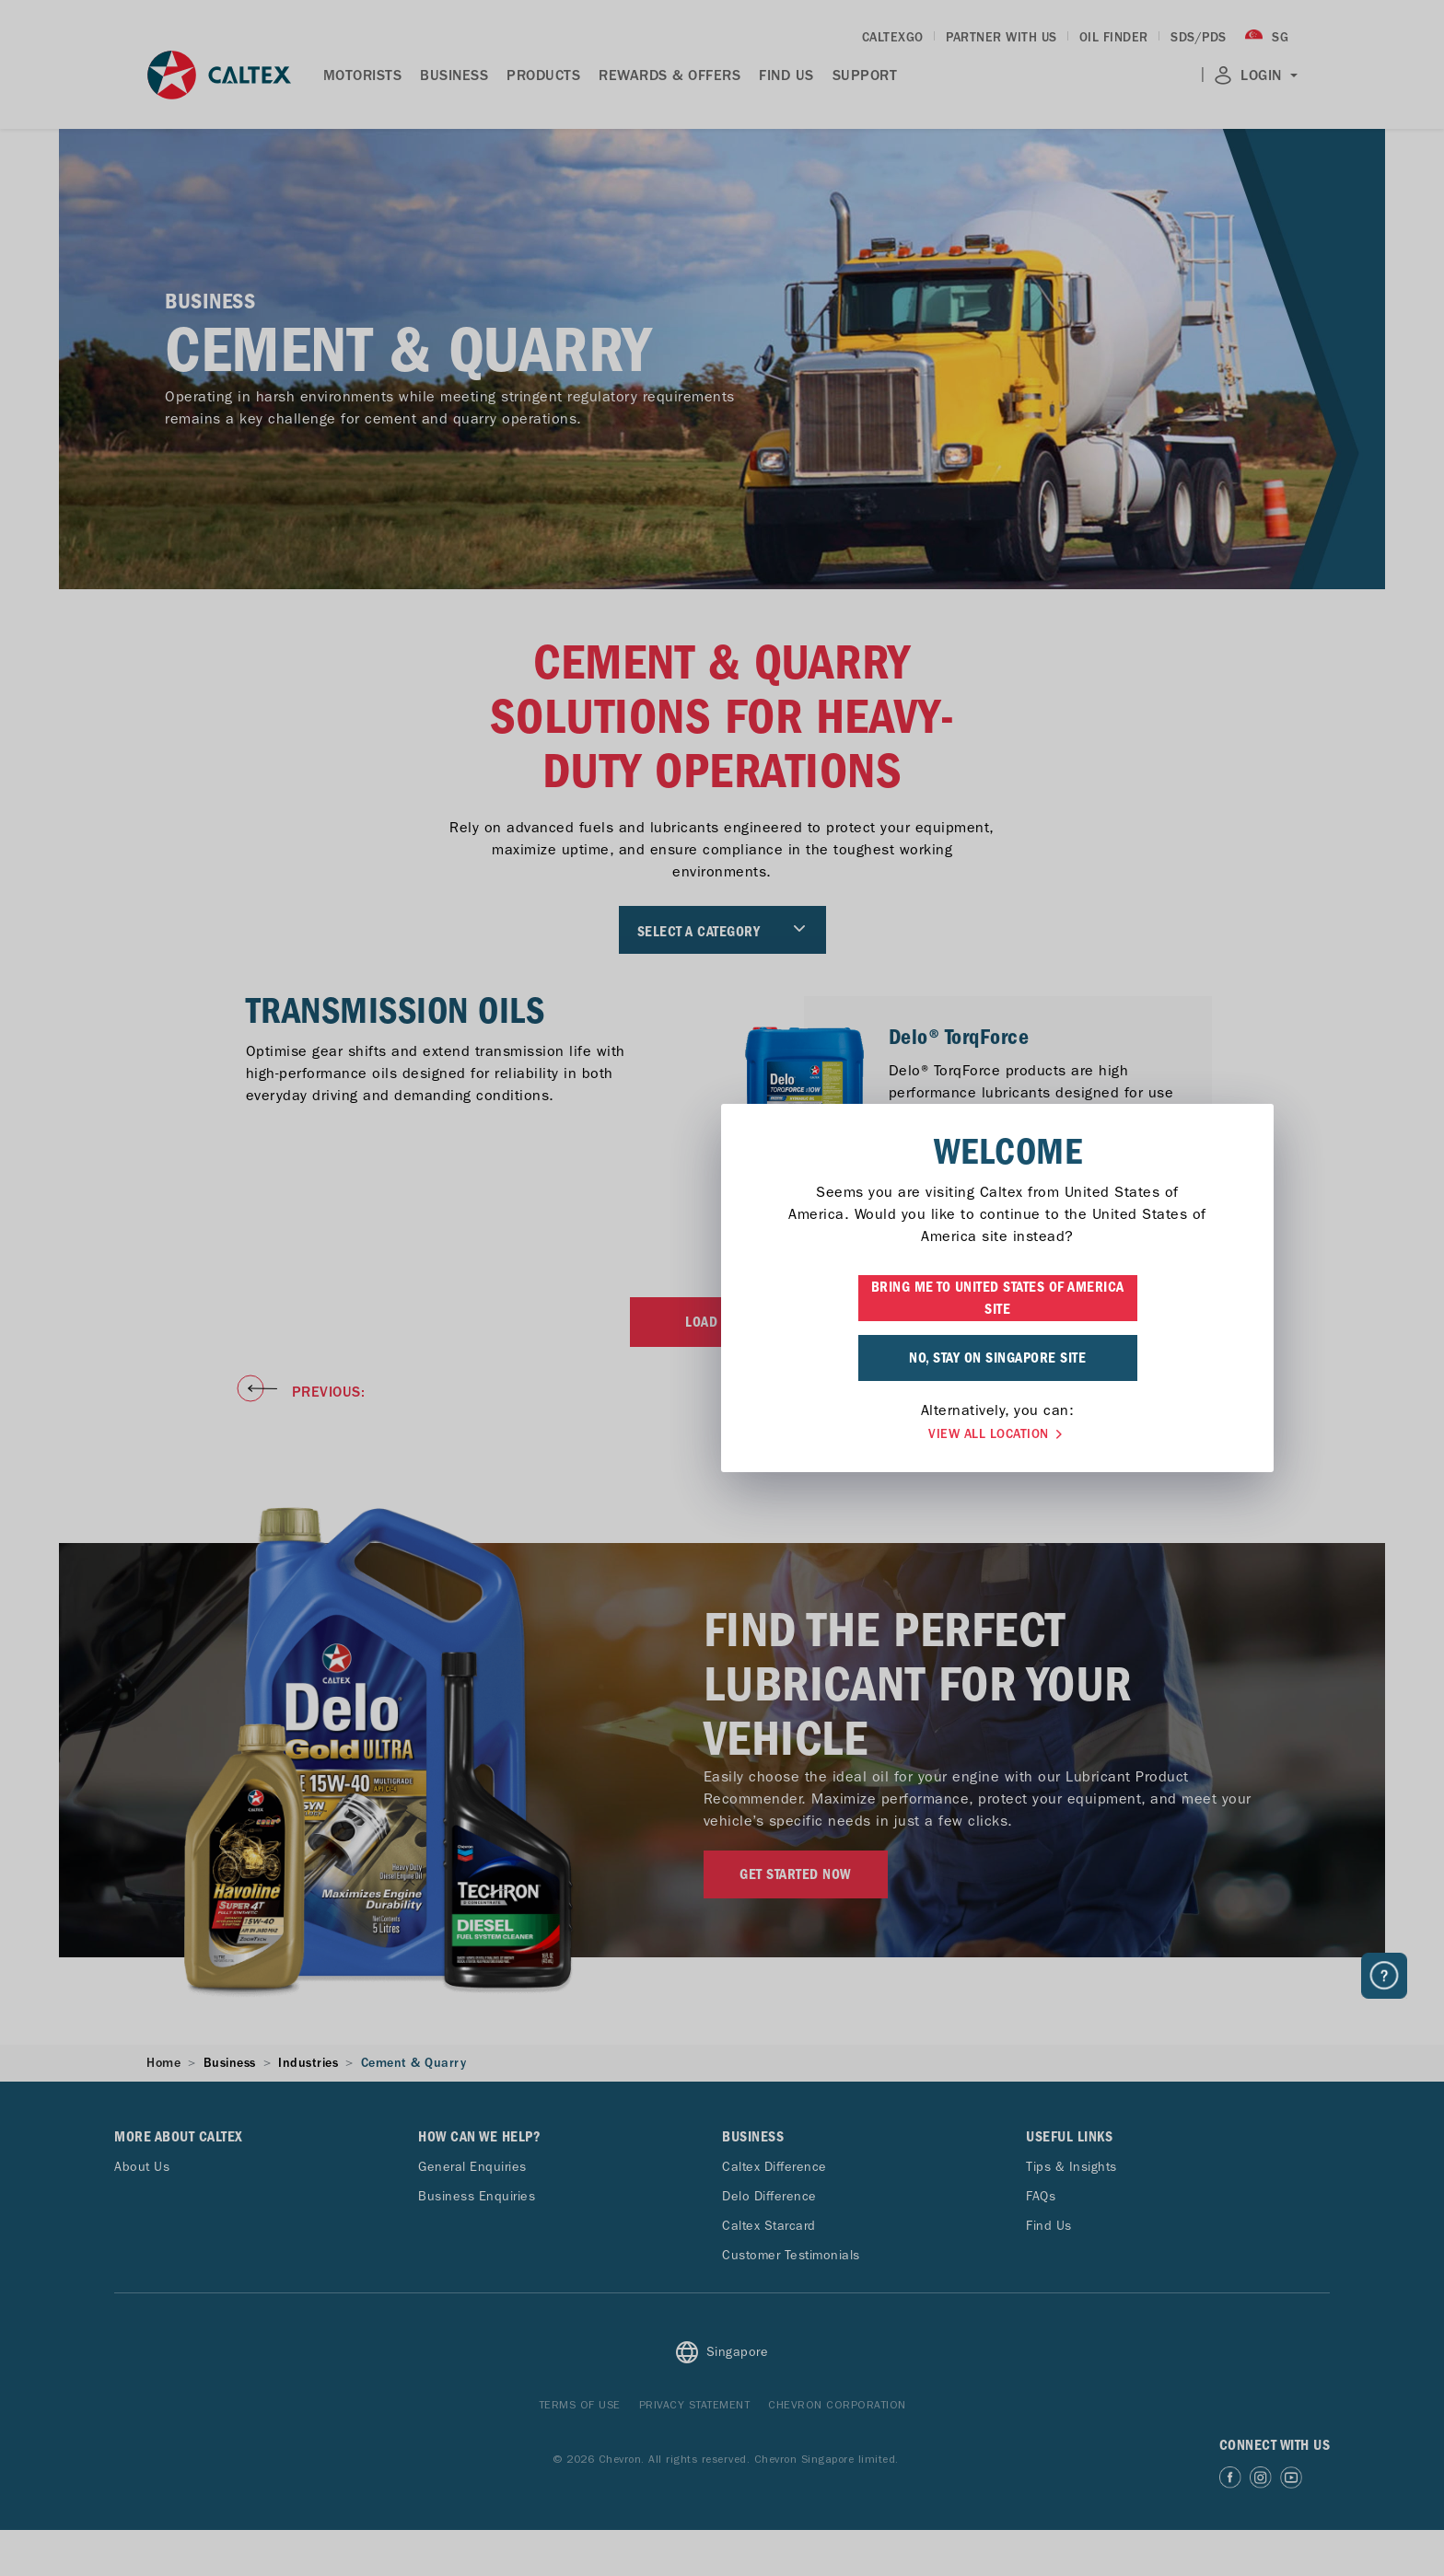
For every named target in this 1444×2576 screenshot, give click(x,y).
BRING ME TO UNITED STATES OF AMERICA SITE (722, 1298)
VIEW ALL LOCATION (722, 1434)
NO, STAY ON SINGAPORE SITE (722, 1358)
